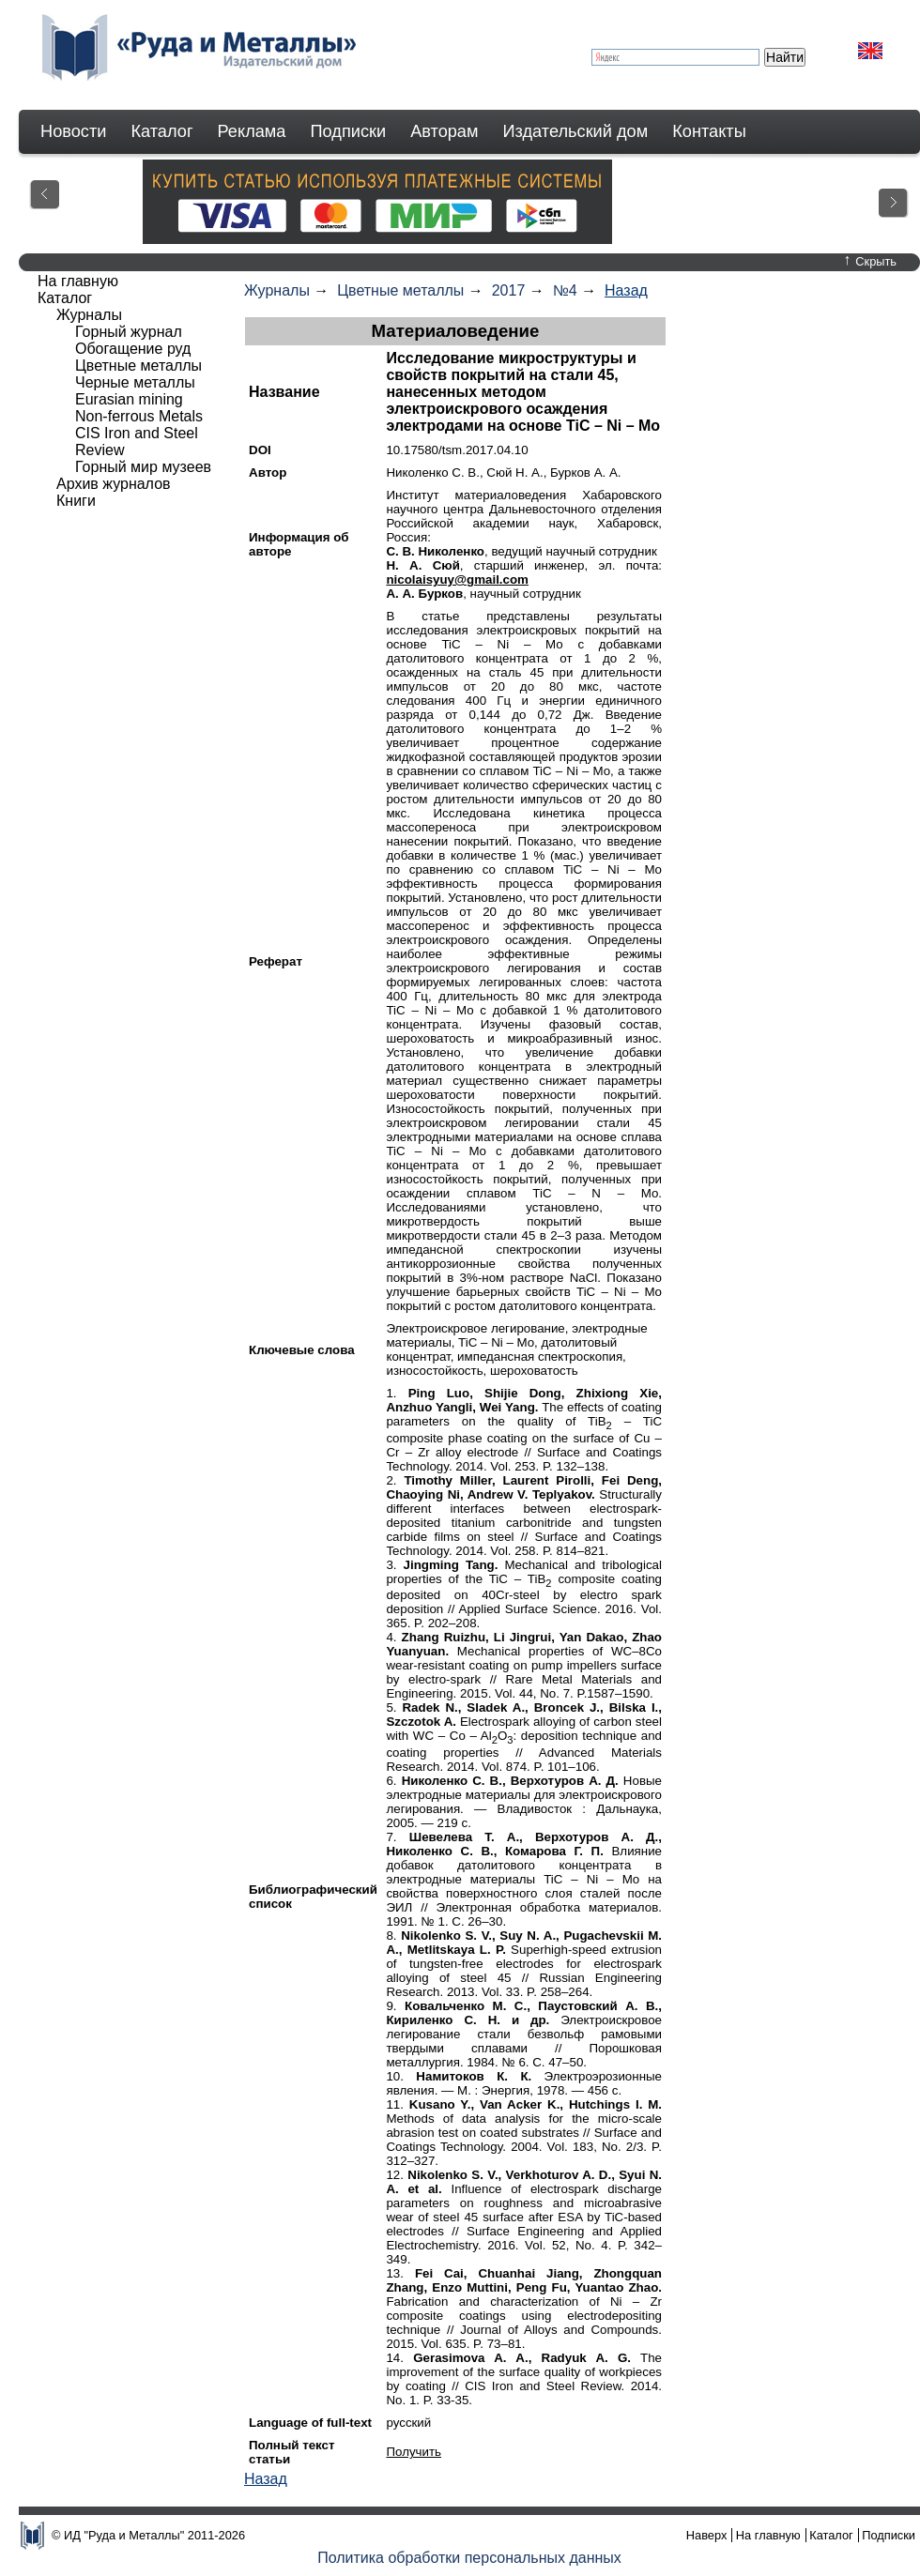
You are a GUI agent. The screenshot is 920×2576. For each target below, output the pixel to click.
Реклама (252, 131)
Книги (76, 501)
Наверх (707, 2535)
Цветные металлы (400, 290)
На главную (78, 281)
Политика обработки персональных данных (469, 2558)
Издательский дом (576, 131)
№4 (565, 290)
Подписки (349, 131)
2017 (509, 290)
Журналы (277, 290)
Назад (626, 290)
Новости (73, 131)
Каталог (161, 131)
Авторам (444, 131)
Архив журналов (113, 484)
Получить (413, 2452)
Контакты (709, 131)
